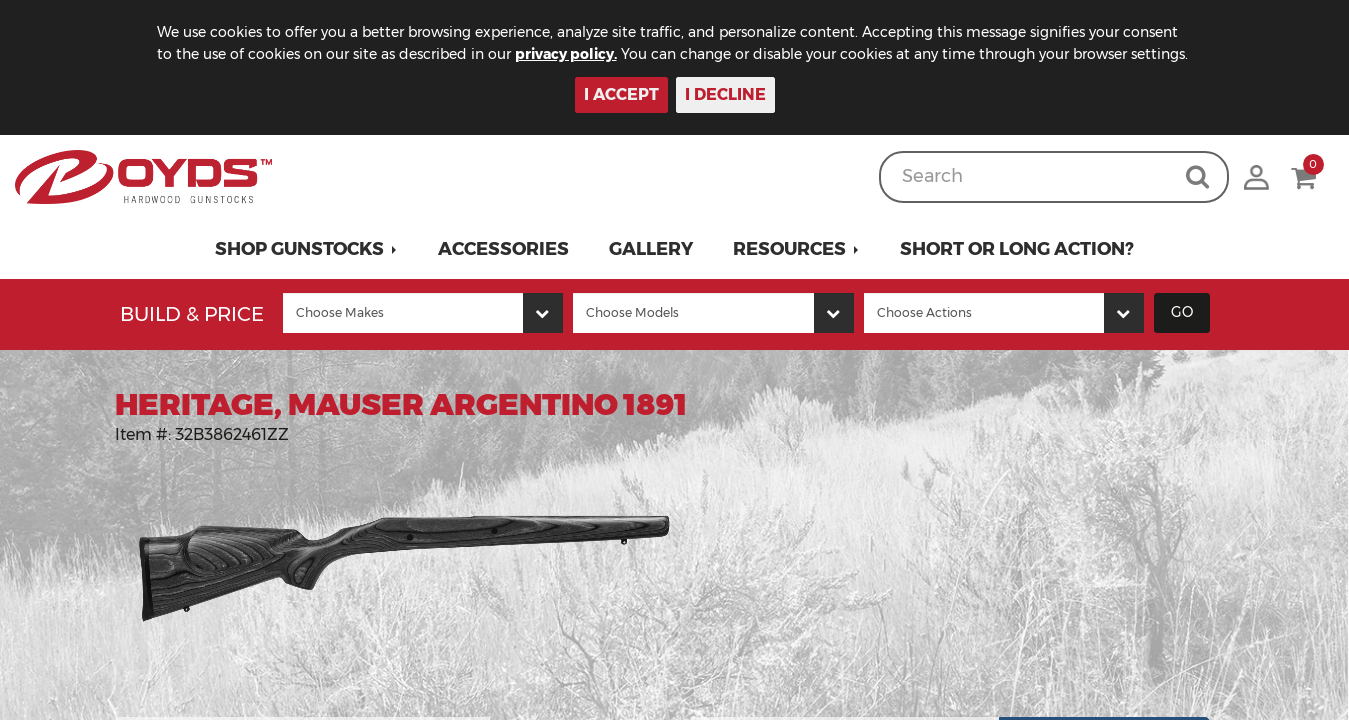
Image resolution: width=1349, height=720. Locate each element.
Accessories (503, 249)
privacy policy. (566, 54)
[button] (306, 249)
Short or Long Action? (1017, 249)
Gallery (651, 249)
